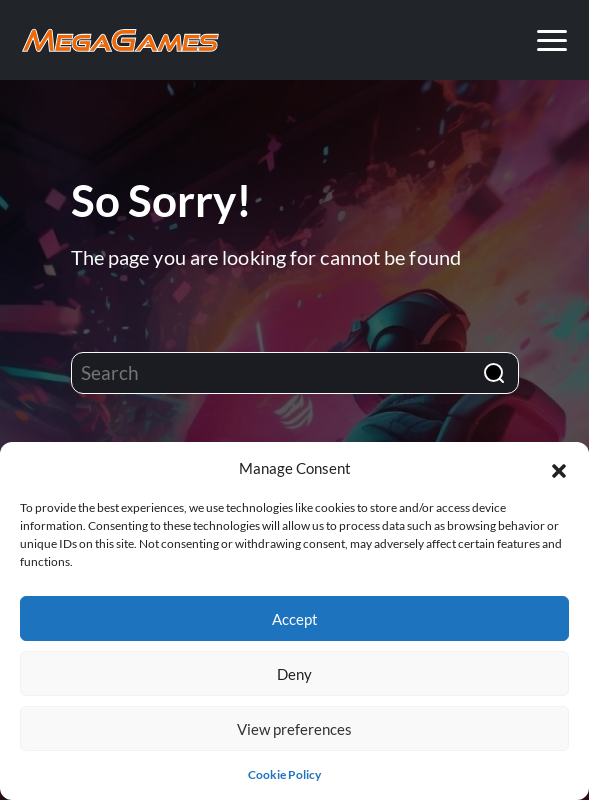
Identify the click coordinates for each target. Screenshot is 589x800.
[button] (559, 468)
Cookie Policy (284, 774)
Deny (294, 674)
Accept (295, 619)
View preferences (294, 729)
